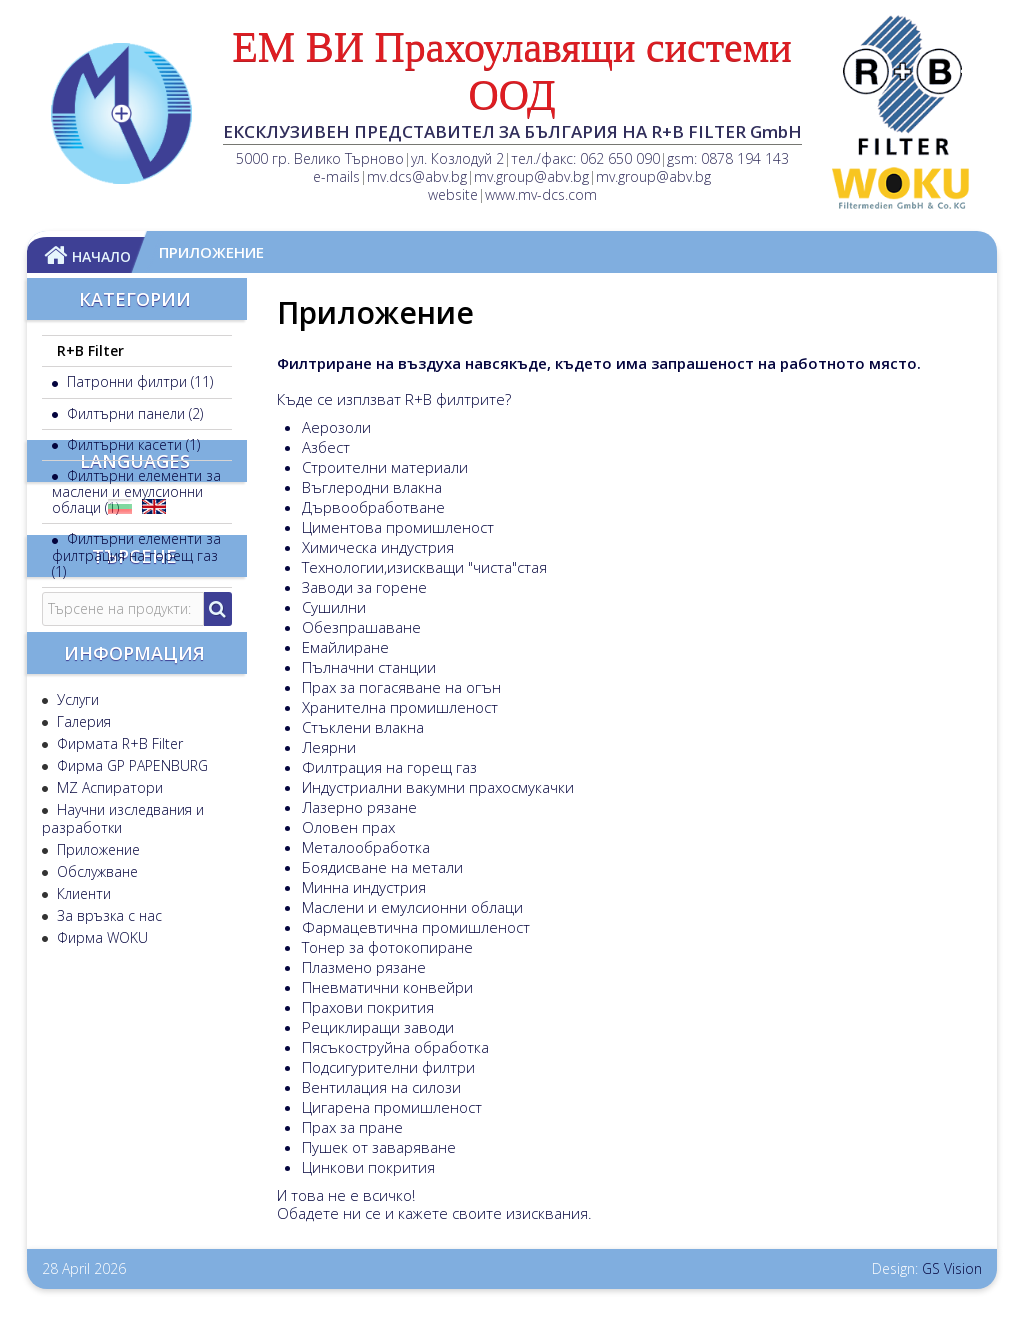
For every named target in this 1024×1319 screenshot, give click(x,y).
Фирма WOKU (100, 1164)
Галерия (82, 948)
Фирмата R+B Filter (118, 970)
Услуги (76, 926)
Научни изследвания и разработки (123, 1045)
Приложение (96, 1076)
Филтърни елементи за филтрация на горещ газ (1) (136, 554)
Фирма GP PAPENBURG (130, 992)
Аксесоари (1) (109, 602)
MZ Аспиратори (108, 1014)
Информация (134, 888)
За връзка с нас (107, 1142)
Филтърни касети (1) (131, 444)
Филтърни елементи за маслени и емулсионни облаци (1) (136, 491)
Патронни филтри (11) (138, 381)
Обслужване (95, 1098)
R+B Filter (90, 350)
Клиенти (82, 1120)
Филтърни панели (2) (133, 413)
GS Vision (952, 1268)
